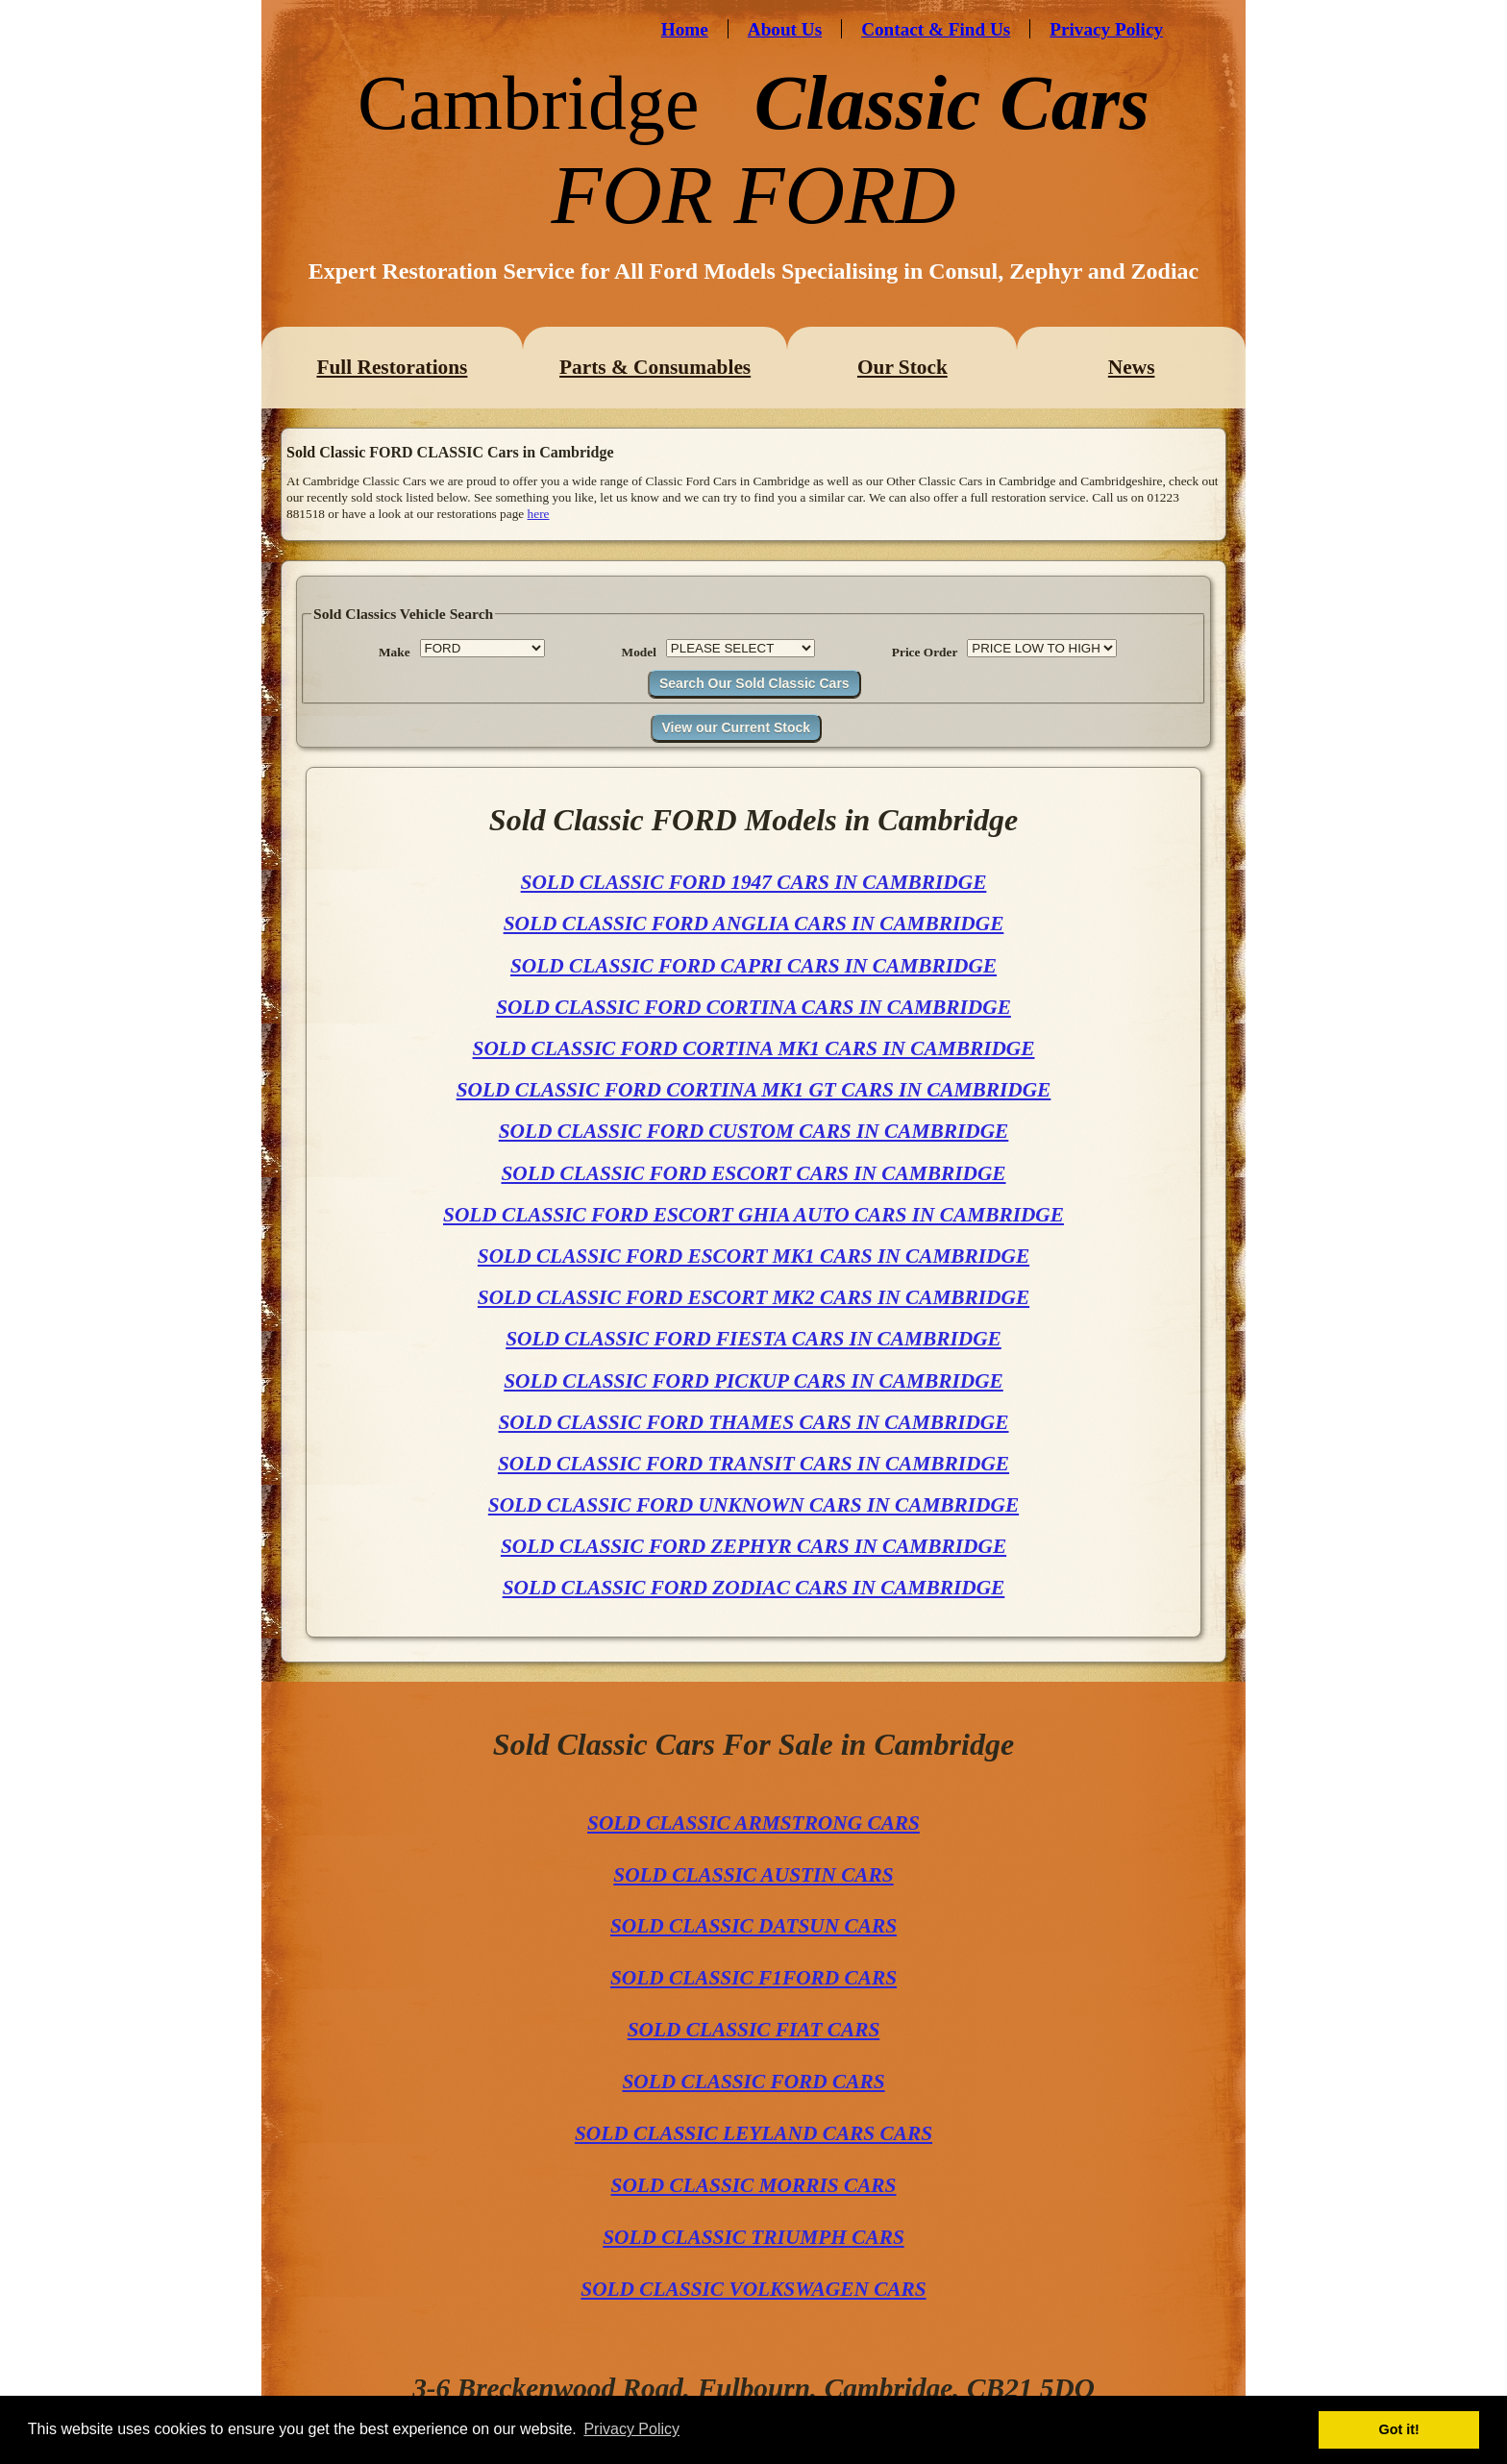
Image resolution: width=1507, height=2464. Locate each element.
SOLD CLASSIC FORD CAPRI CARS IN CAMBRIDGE (753, 965)
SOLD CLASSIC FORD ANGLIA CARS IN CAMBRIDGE (754, 923)
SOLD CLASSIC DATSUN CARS (753, 1925)
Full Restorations (391, 367)
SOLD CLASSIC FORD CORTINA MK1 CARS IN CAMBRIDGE (754, 1048)
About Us (785, 29)
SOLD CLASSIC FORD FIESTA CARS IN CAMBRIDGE (753, 1338)
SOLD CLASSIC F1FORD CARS (753, 1977)
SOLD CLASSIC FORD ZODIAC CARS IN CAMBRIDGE (754, 1587)
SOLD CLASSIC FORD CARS (753, 2081)
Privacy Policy (1106, 29)
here (539, 513)
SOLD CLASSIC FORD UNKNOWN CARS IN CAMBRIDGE (753, 1504)
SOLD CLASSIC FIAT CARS (754, 2029)
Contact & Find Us (935, 29)
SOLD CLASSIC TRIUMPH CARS (753, 2237)
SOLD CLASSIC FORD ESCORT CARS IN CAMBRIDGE (753, 1173)
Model (639, 652)
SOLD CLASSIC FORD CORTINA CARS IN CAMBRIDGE (753, 1007)
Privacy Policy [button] (631, 2429)
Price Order (924, 652)
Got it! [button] (1399, 2429)
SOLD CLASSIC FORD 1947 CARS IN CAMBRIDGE (754, 882)
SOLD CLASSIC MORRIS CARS (754, 2185)
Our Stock (902, 367)
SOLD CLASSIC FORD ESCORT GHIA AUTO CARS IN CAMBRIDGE (753, 1214)
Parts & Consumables (655, 367)
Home (684, 29)
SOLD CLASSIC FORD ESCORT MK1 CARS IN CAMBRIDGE (753, 1256)
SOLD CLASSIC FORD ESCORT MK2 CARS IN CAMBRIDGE (753, 1297)
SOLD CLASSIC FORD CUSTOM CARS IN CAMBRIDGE (754, 1131)
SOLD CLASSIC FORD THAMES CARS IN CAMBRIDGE (753, 1422)
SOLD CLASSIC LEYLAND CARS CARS (753, 2133)
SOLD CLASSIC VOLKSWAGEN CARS (753, 2289)
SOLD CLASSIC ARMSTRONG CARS (753, 1823)
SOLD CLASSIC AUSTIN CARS (753, 1874)
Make (394, 652)
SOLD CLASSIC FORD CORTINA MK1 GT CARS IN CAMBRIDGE (754, 1089)
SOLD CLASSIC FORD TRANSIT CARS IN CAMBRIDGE (753, 1463)
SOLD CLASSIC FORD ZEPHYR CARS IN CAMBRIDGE (753, 1546)
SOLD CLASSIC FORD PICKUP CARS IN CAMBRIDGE (753, 1380)
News (1131, 367)
